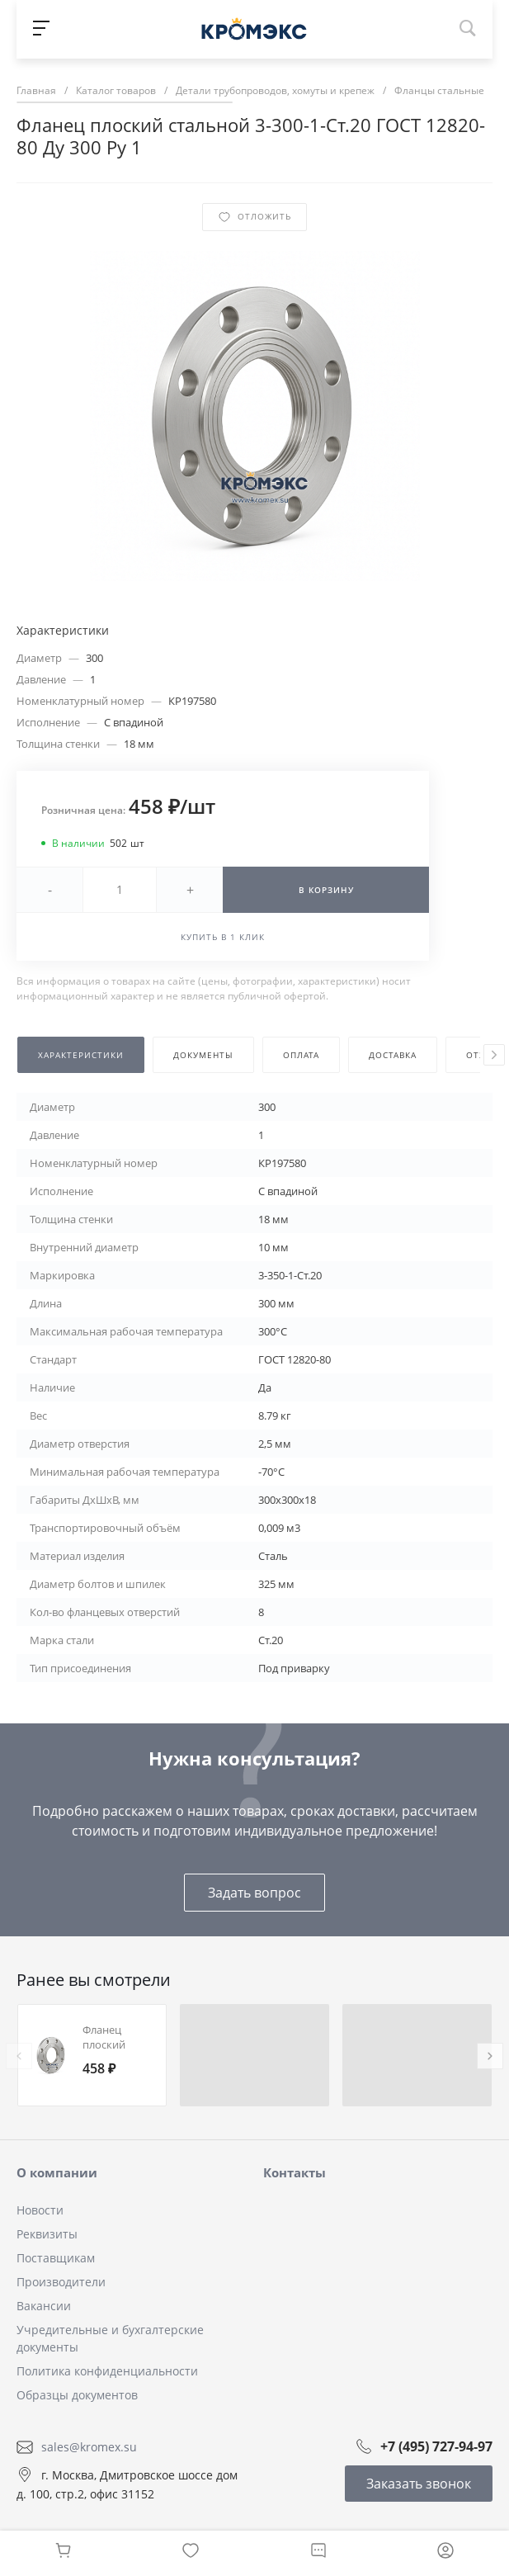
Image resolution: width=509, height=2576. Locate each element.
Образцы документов (77, 2395)
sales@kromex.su (89, 2447)
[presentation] (494, 1055)
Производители (61, 2282)
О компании (56, 2172)
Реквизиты (47, 2234)
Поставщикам (55, 2258)
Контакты (294, 2172)
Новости (40, 2210)
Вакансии (43, 2306)
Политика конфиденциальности (107, 2371)
